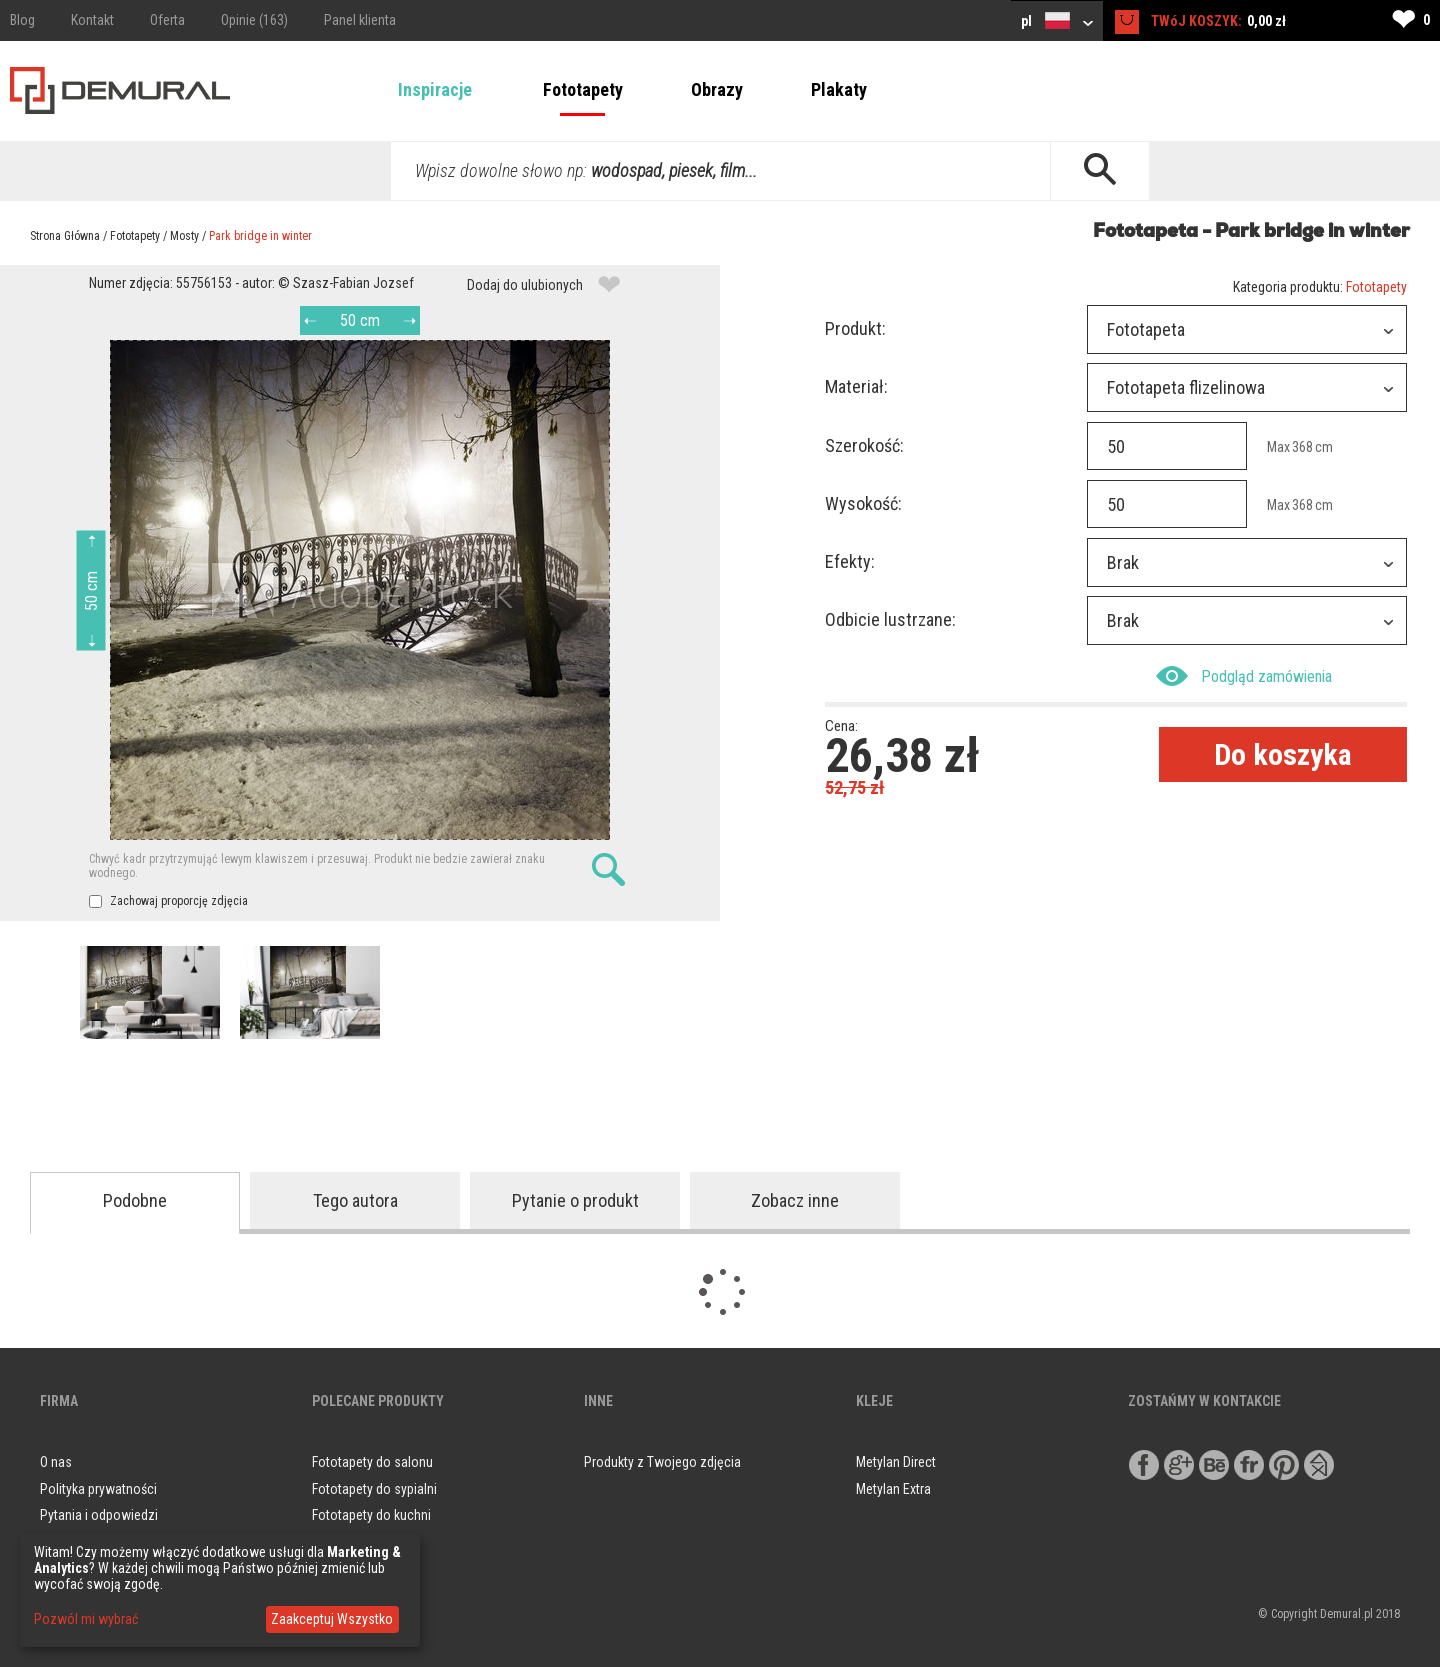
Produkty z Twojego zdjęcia (662, 1462)
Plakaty (839, 89)
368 (1302, 447)
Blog (22, 20)
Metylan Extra (893, 1489)
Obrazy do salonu (361, 1542)
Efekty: (850, 561)
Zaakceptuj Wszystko (332, 1619)
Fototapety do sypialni (374, 1489)
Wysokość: (863, 503)
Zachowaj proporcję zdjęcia (168, 901)
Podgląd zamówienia (1244, 676)
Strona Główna (65, 236)
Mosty (184, 236)
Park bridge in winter (260, 236)
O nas (56, 1462)
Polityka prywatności (98, 1489)
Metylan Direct (896, 1462)
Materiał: (856, 386)
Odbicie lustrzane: (890, 619)
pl (1057, 20)
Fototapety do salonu (372, 1462)
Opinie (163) (254, 20)
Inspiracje (435, 89)
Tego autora (355, 1200)
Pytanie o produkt (575, 1200)
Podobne (135, 1200)
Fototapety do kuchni (371, 1515)
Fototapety (583, 89)
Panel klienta (360, 20)
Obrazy (717, 89)
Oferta (167, 20)
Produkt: (855, 328)
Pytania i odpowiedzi (99, 1515)
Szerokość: (864, 445)
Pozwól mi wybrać (86, 1619)
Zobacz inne (795, 1200)
